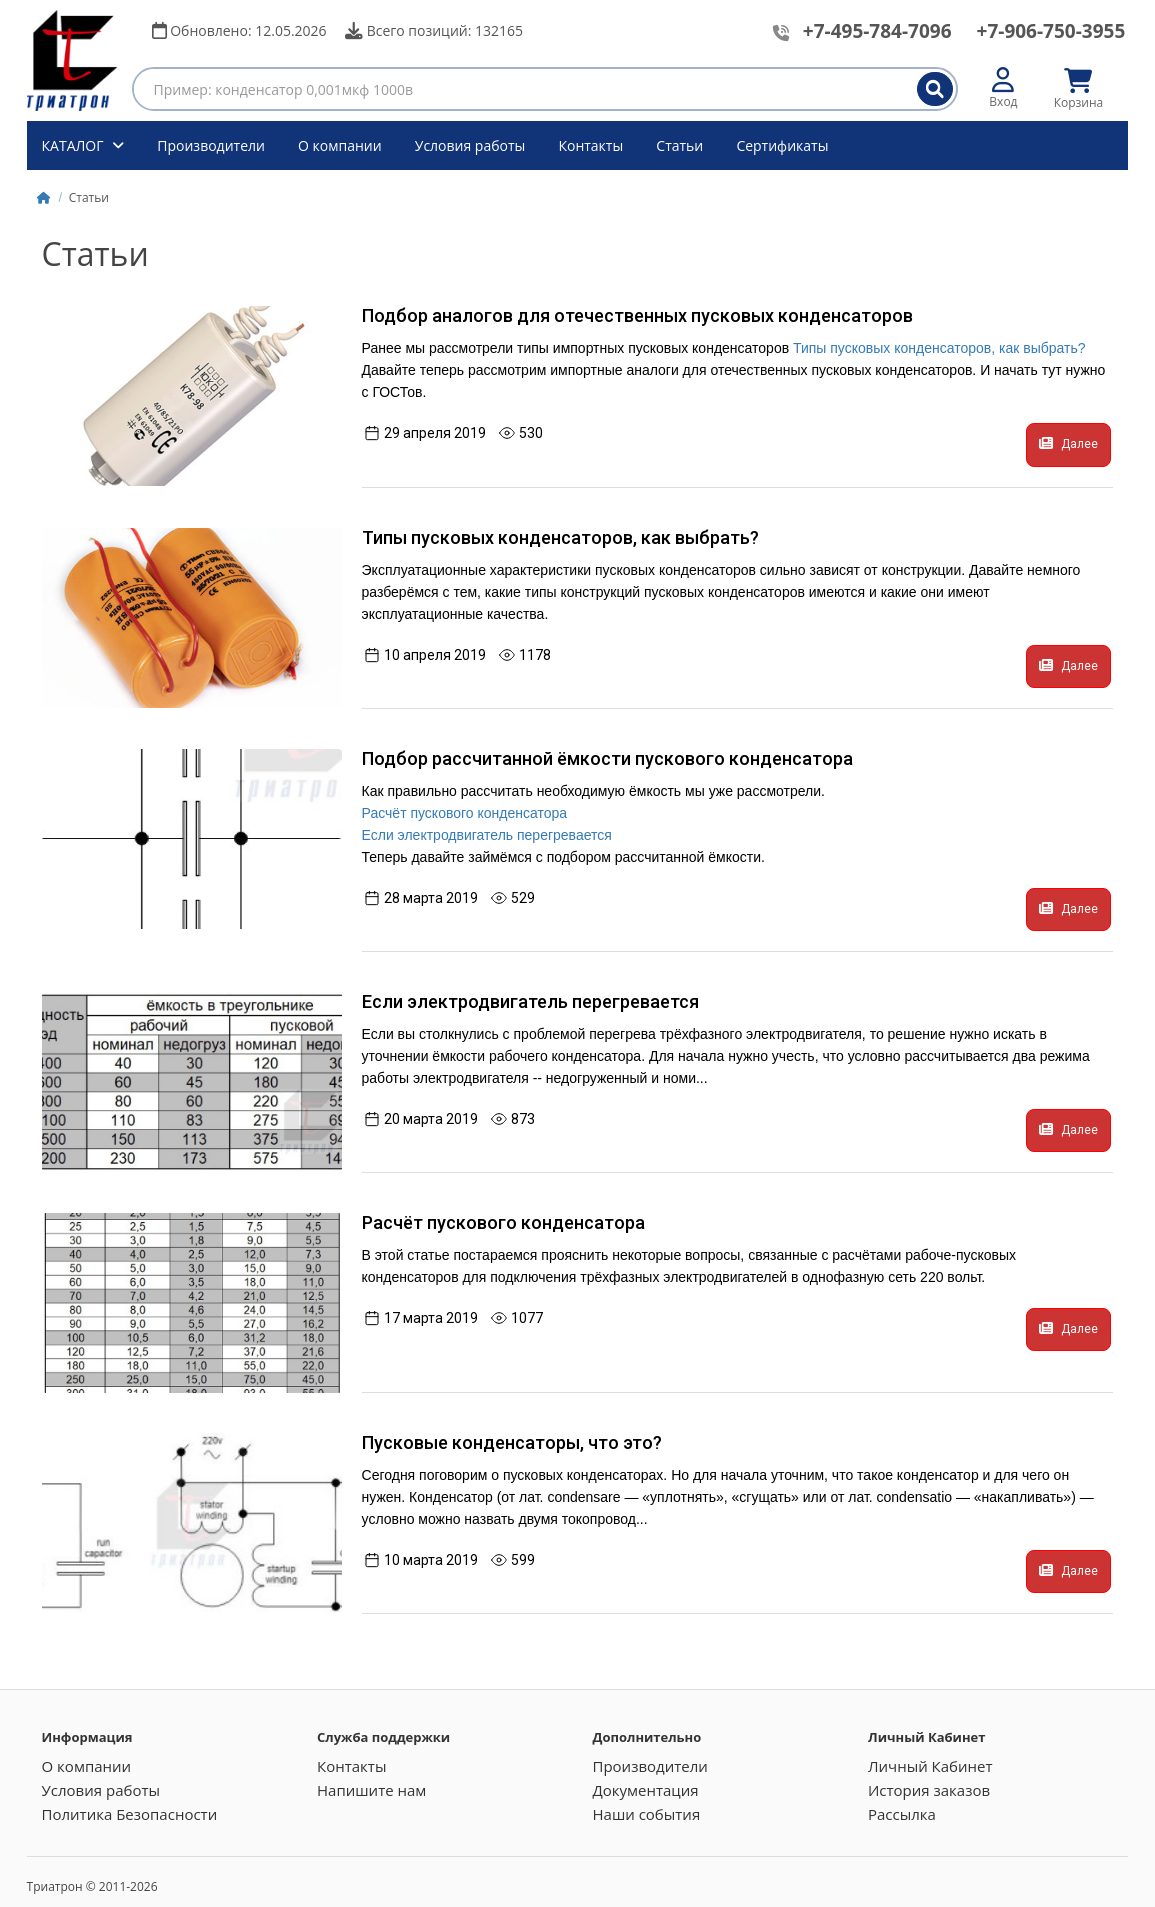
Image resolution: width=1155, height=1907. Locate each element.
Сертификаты (782, 145)
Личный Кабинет (930, 1766)
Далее (1068, 443)
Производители (211, 145)
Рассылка (902, 1814)
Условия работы (470, 145)
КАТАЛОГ (75, 145)
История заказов (929, 1790)
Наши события (646, 1814)
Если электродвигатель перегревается (487, 835)
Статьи (679, 145)
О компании (340, 145)
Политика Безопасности (130, 1814)
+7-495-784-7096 (877, 31)
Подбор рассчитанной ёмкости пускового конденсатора (607, 758)
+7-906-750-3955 (1051, 31)
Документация (645, 1790)
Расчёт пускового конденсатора (465, 813)
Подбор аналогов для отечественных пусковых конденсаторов (637, 315)
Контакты (590, 145)
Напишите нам (371, 1790)
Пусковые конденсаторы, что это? (512, 1442)
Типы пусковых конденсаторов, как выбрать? (939, 348)
